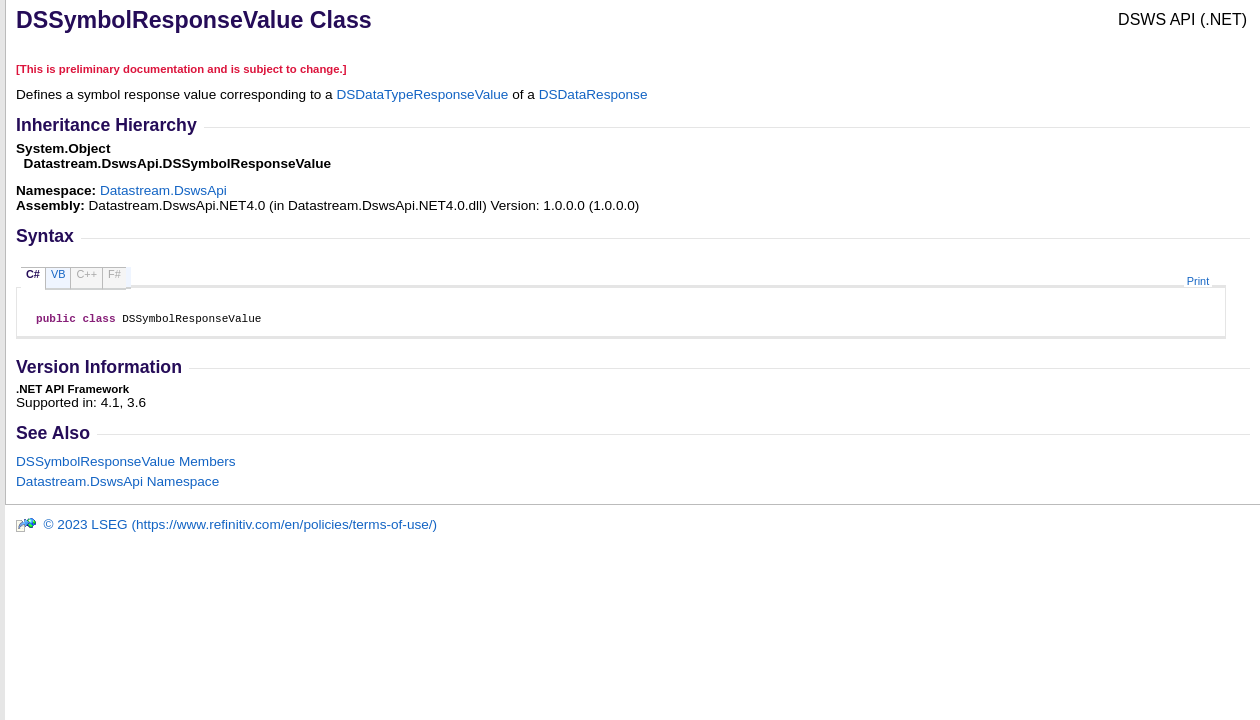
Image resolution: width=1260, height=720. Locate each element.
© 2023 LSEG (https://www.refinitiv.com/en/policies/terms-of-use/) (226, 527)
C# (33, 274)
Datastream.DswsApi (163, 190)
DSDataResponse (593, 94)
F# (114, 274)
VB (58, 274)
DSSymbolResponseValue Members (126, 464)
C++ (86, 274)
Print (1198, 281)
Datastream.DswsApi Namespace (117, 484)
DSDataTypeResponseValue (422, 94)
